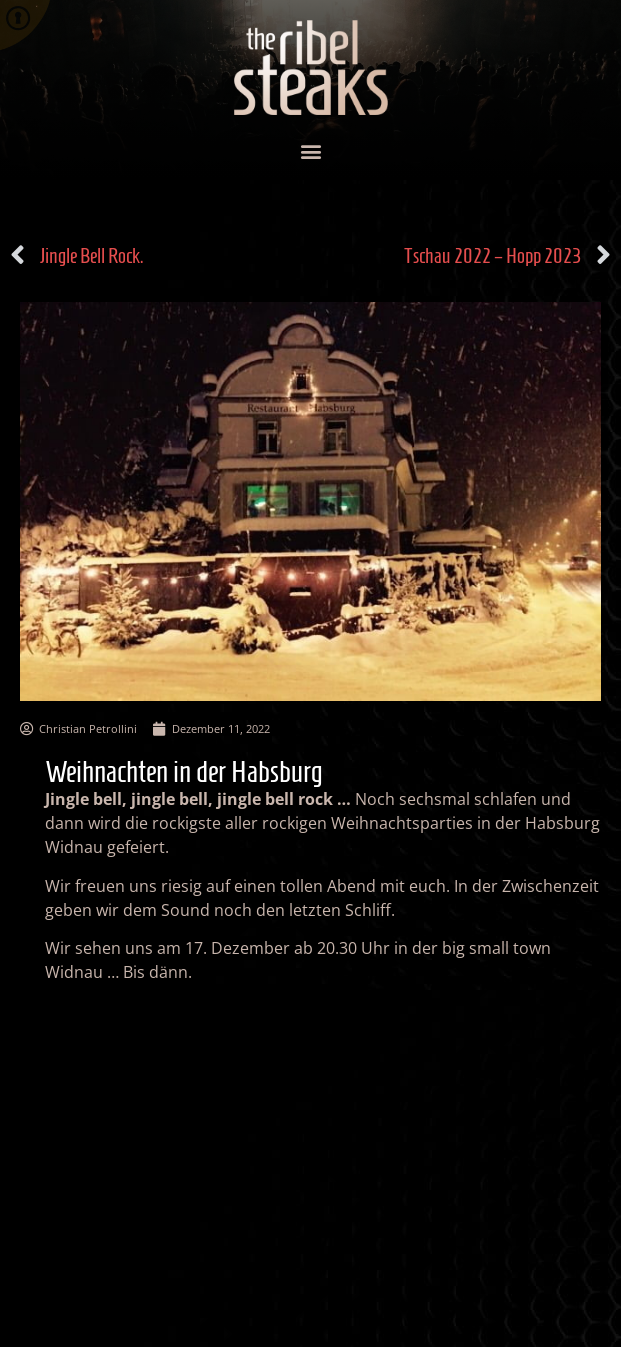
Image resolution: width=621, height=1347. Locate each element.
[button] (310, 151)
